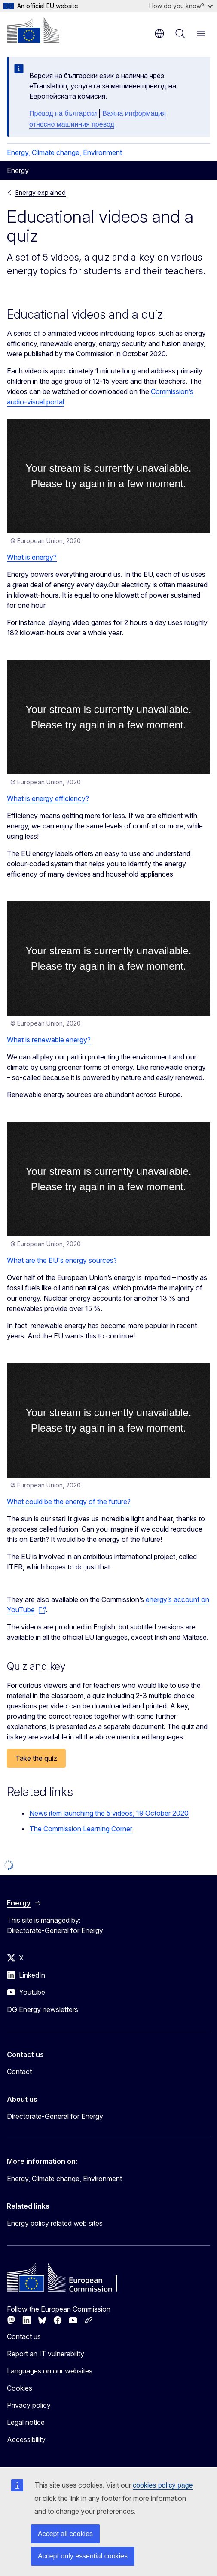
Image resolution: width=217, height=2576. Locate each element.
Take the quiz (36, 1758)
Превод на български (63, 113)
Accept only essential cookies (83, 2556)
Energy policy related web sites (55, 2223)
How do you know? (181, 5)
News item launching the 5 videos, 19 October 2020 (109, 1813)
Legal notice (26, 2422)
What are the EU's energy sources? (62, 1260)
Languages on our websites (49, 2371)
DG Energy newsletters (42, 2009)
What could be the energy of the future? (69, 1501)
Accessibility (26, 2439)
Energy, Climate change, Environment (64, 152)
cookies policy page (163, 2485)
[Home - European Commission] (33, 30)
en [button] (159, 33)
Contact (19, 2071)
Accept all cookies (65, 2533)
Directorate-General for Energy (55, 2116)
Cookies (19, 2388)
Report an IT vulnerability (45, 2353)
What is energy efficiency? (48, 798)
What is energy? (32, 557)
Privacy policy (29, 2405)
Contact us (24, 2336)
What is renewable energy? (49, 1039)
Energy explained (40, 192)
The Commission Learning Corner (80, 1828)
